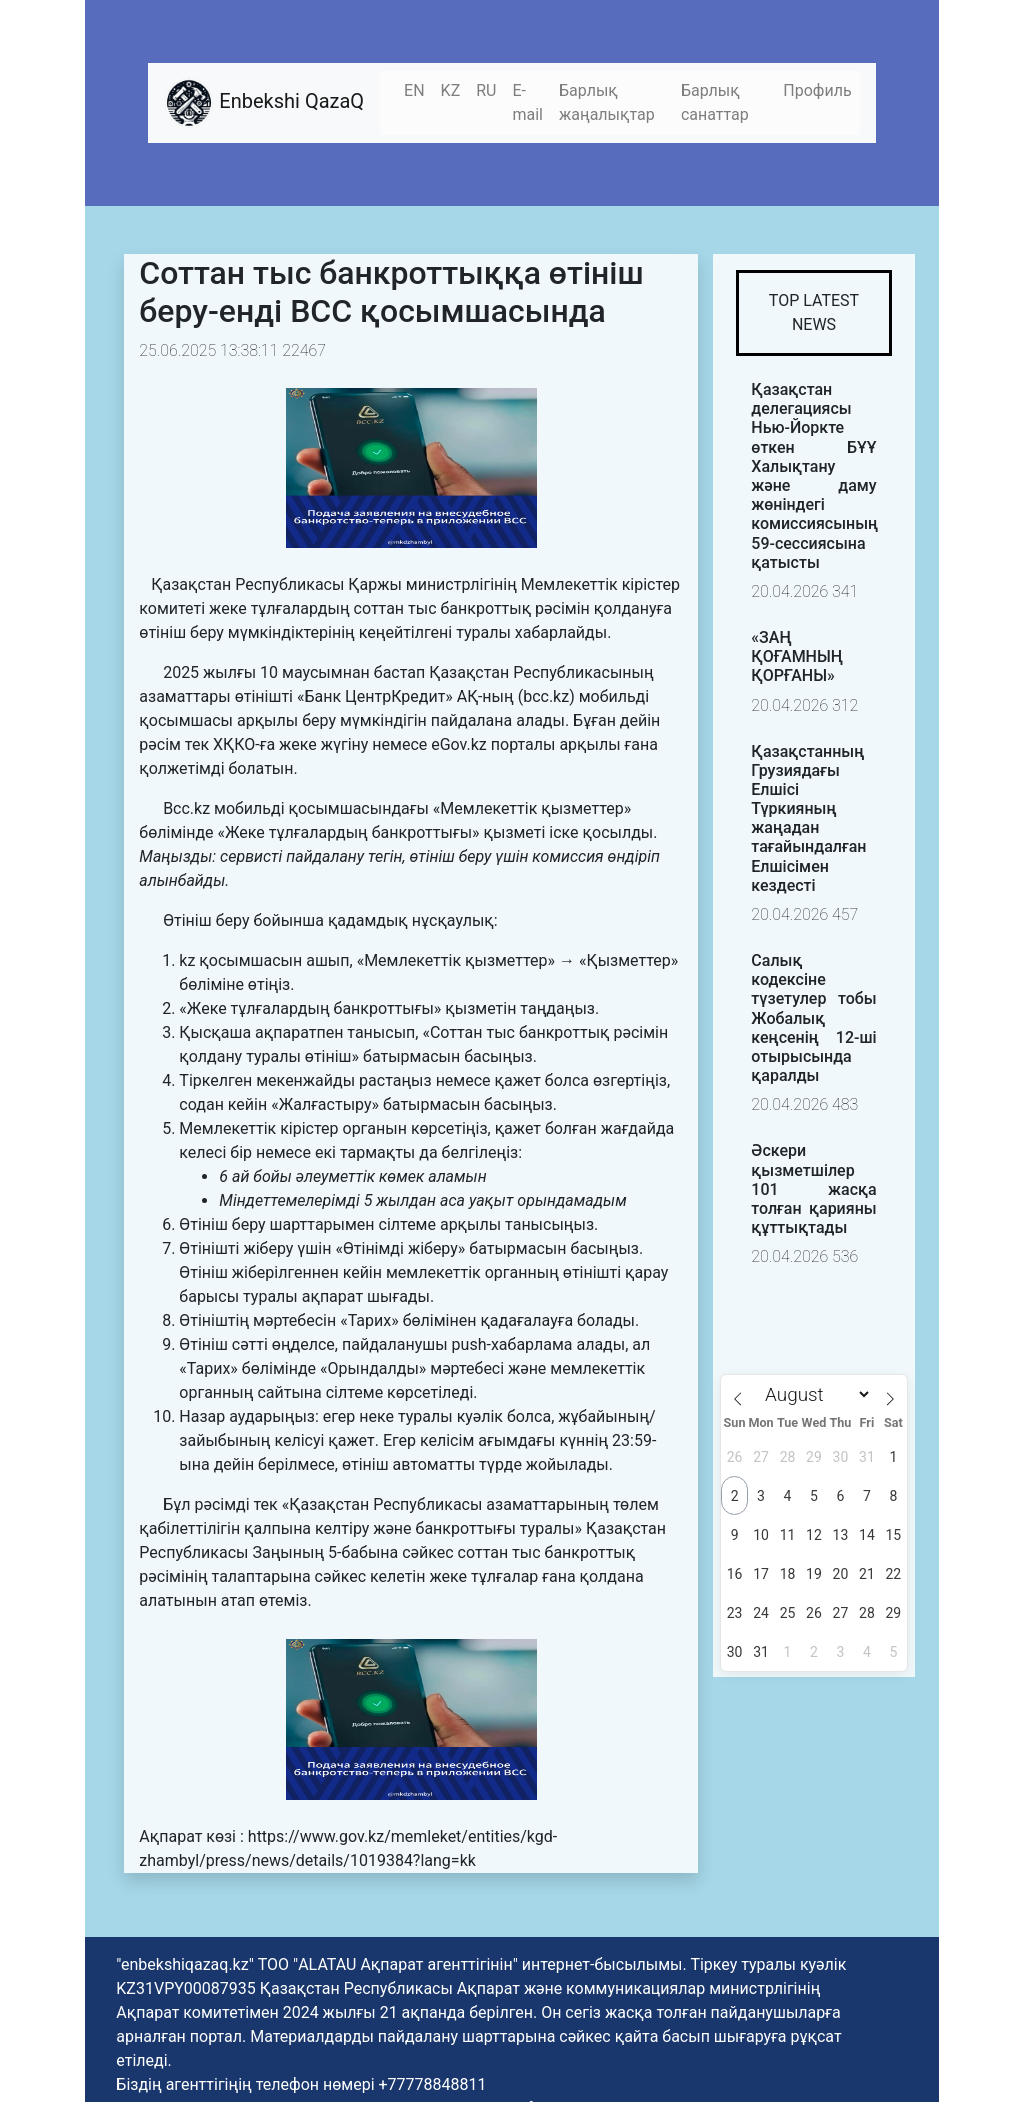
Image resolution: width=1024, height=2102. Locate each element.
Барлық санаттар (715, 102)
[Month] (814, 1394)
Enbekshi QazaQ (264, 103)
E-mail (527, 102)
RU (486, 90)
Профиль (817, 90)
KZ (451, 90)
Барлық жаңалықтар (607, 102)
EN (414, 90)
